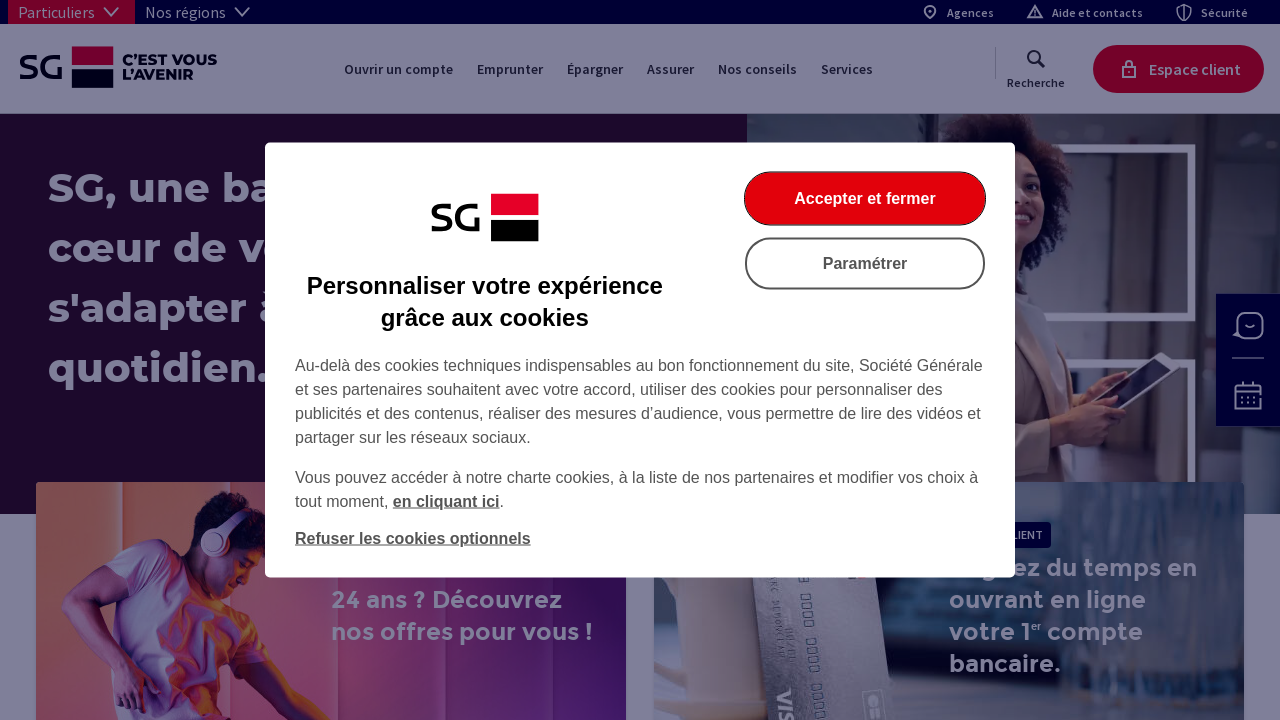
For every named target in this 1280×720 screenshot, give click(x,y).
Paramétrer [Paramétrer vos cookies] (865, 263)
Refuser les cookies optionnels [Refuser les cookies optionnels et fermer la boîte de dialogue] (413, 538)
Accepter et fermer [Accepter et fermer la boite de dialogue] (864, 198)
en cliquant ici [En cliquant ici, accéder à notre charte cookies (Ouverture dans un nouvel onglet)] (446, 501)
